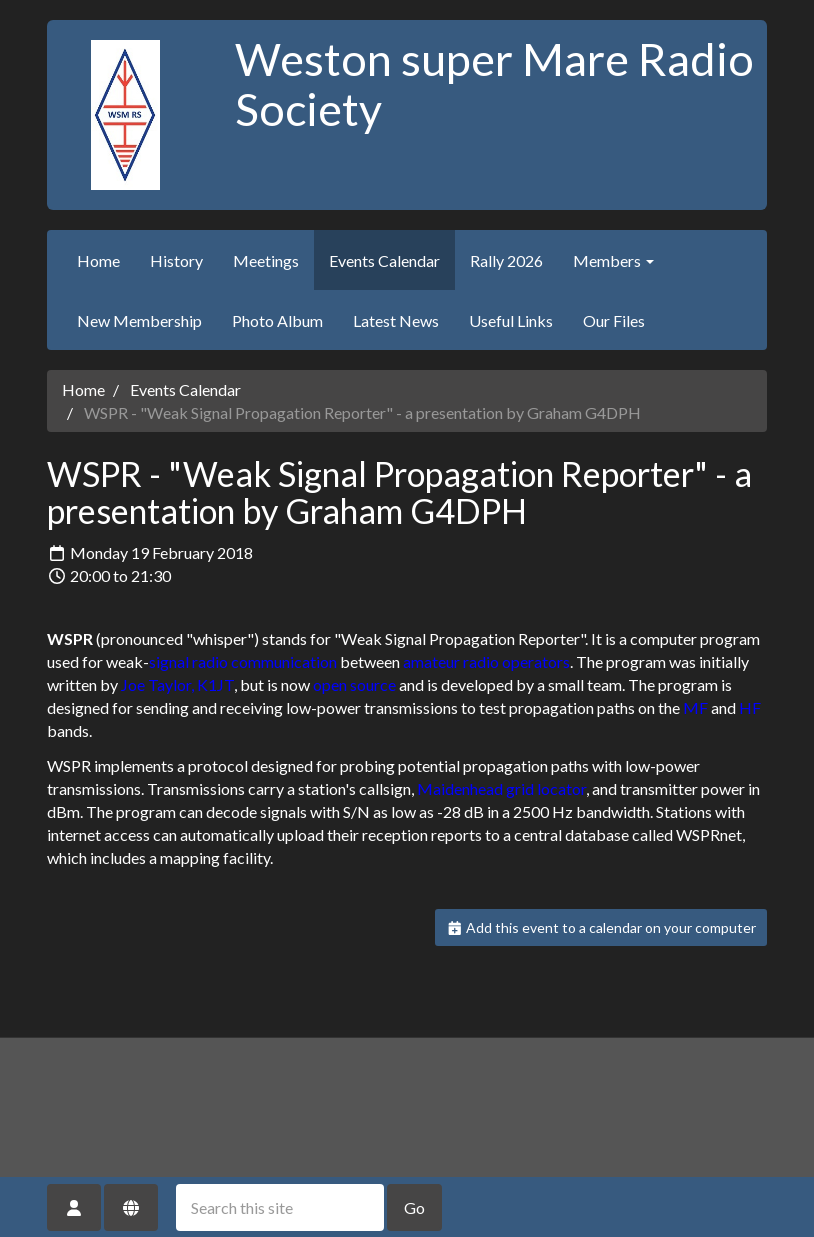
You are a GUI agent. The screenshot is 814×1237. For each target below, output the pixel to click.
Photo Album (277, 320)
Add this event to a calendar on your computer (601, 927)
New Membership (139, 320)
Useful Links (511, 320)
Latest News (396, 320)
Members (613, 260)
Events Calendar (384, 260)
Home (98, 260)
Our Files (614, 320)
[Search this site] (280, 1207)
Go (414, 1207)
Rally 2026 (506, 260)
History (176, 260)
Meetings (266, 260)
